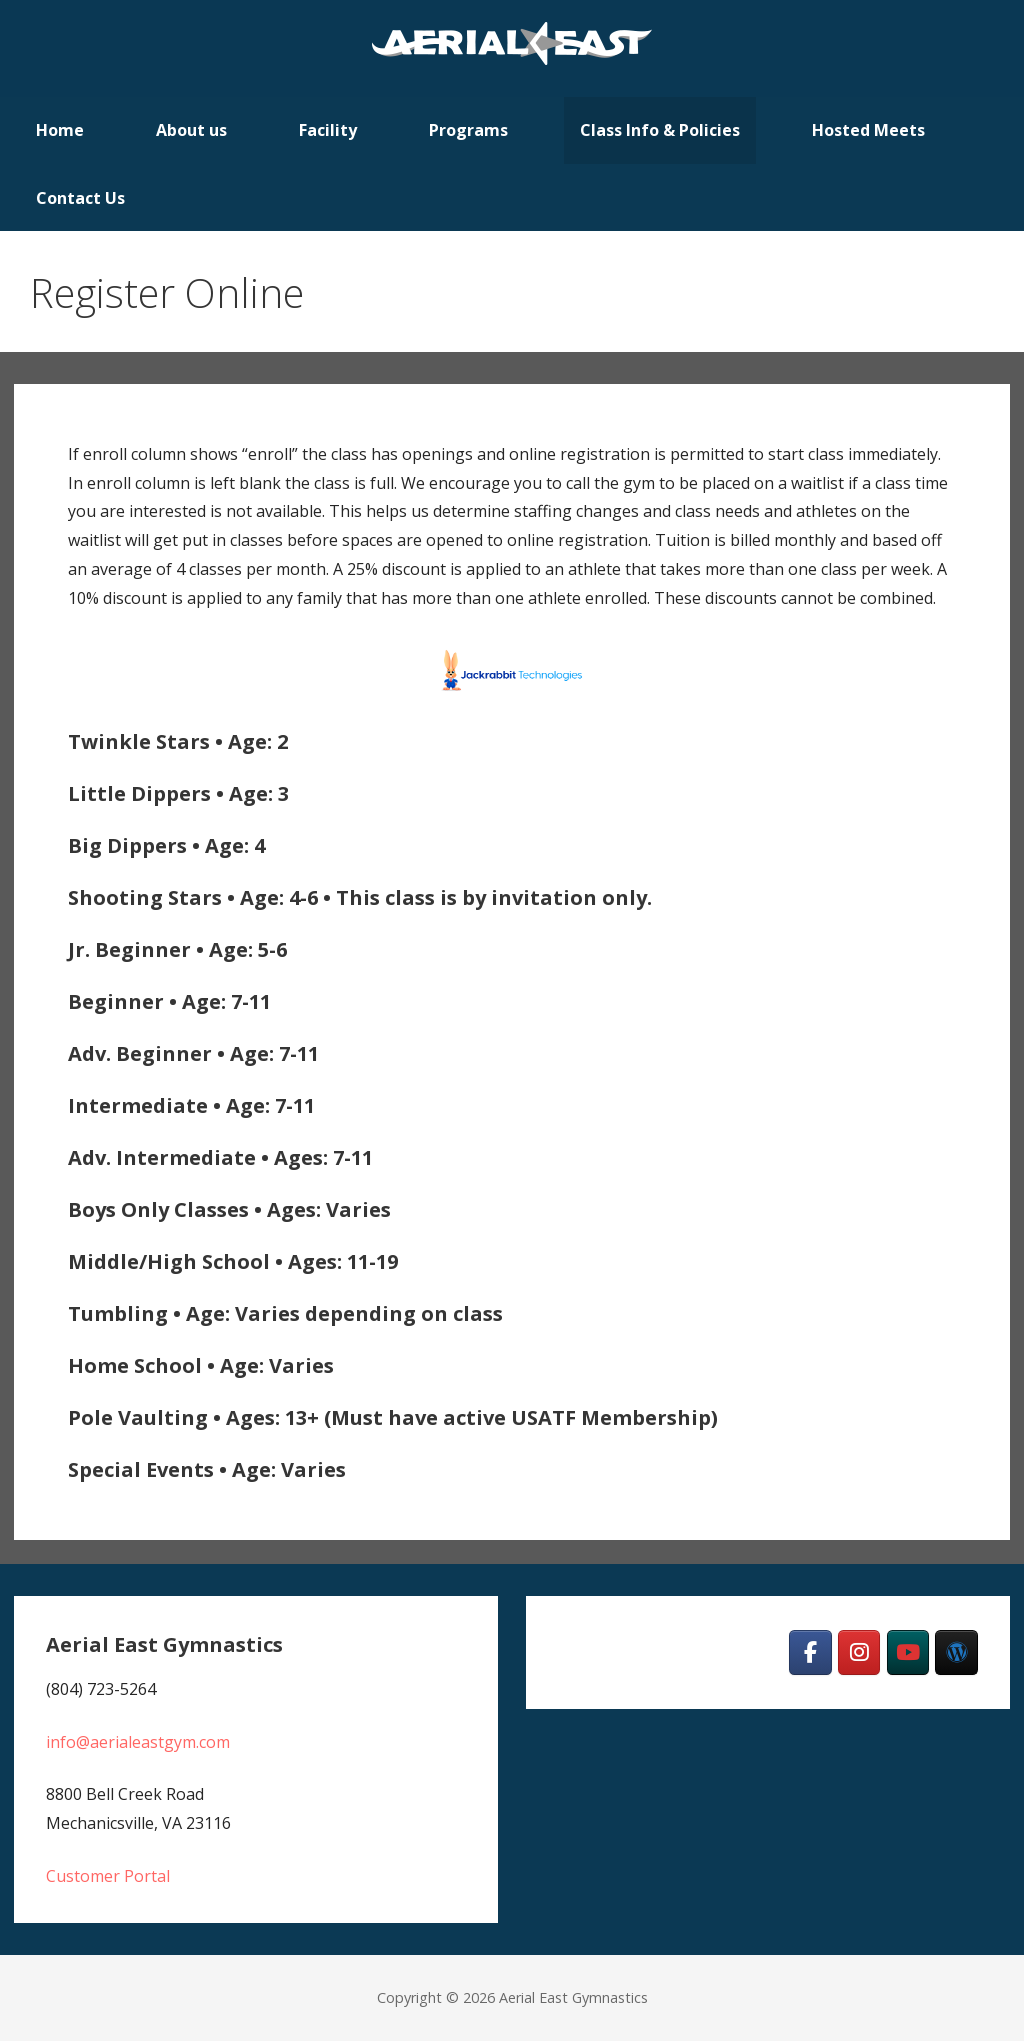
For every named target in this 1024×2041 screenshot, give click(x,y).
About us (191, 130)
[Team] (956, 1653)
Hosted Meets (868, 130)
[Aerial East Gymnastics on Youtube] (908, 1653)
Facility (328, 130)
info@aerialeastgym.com (138, 1742)
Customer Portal (108, 1876)
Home (60, 130)
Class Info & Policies (660, 130)
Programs (468, 130)
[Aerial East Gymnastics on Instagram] (859, 1653)
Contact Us (80, 198)
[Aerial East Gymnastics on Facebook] (810, 1653)
